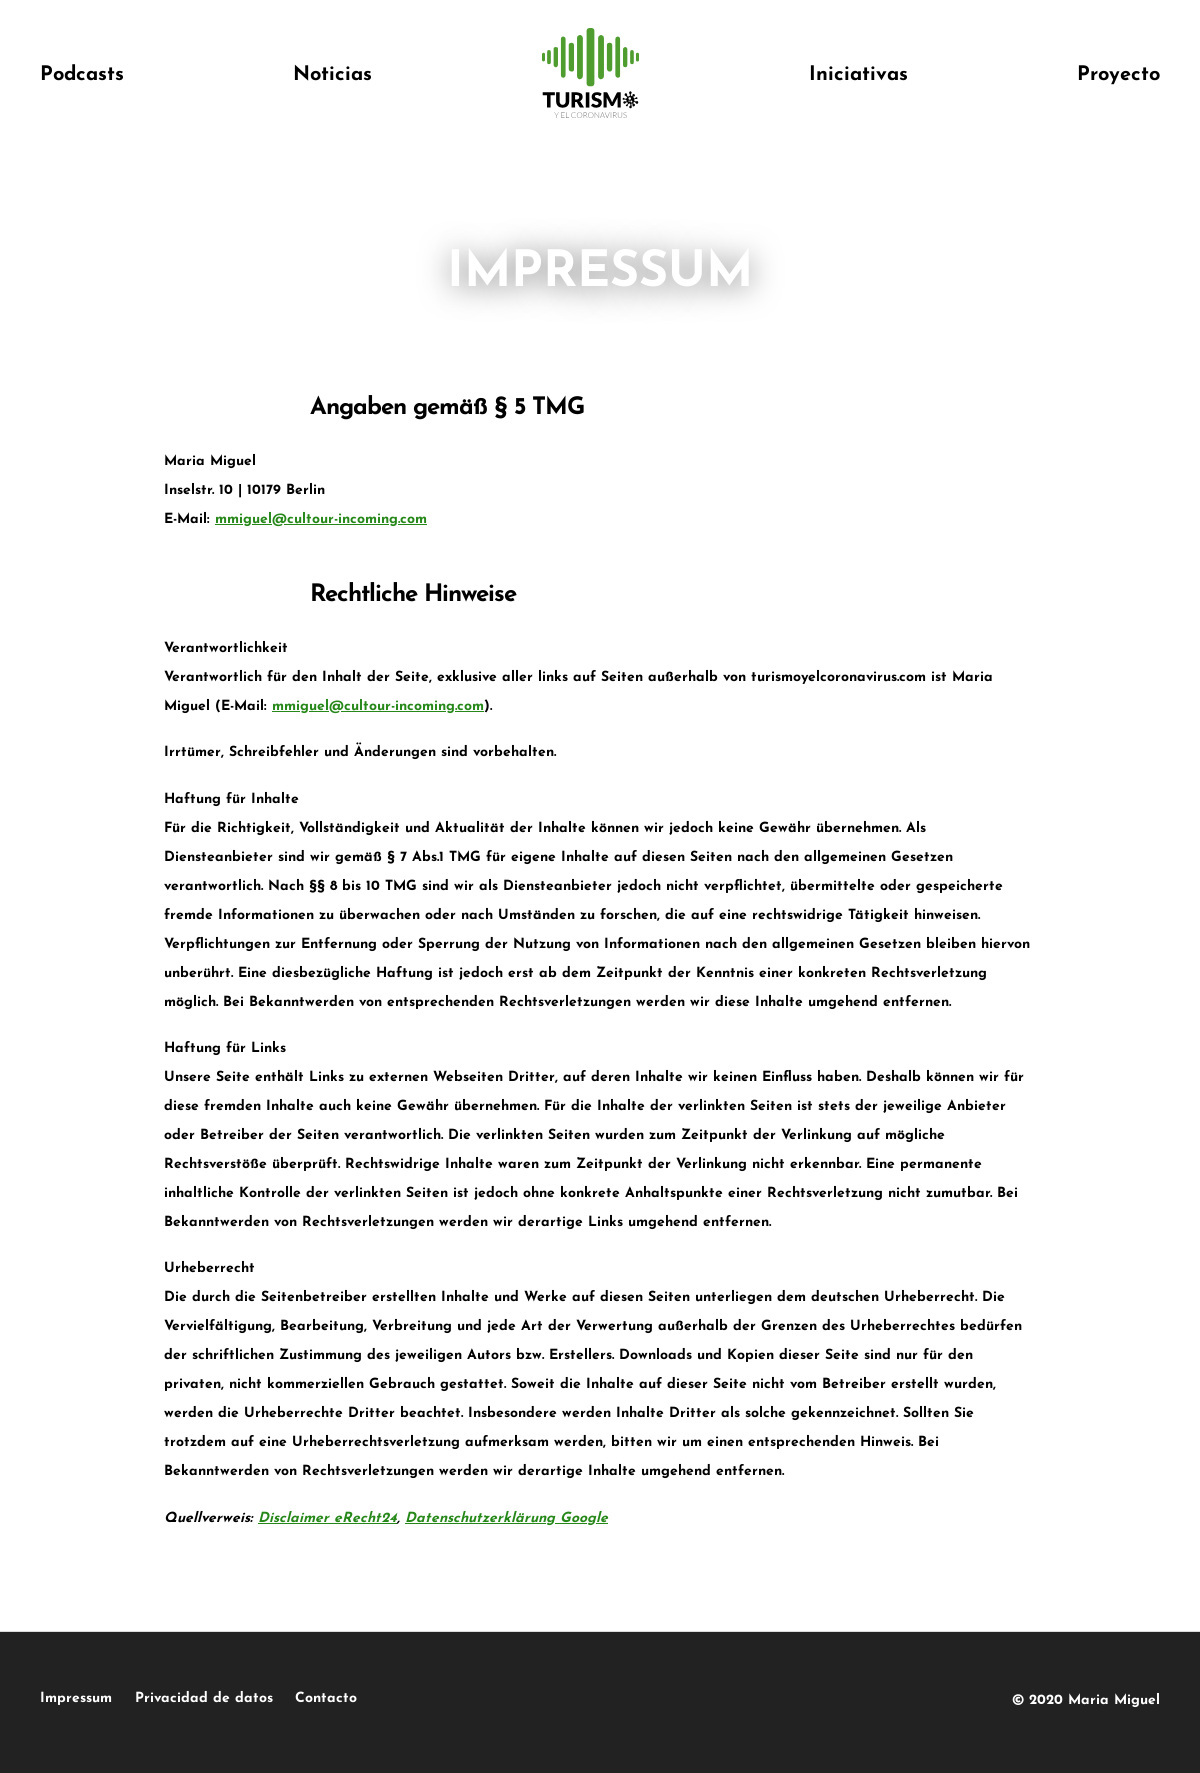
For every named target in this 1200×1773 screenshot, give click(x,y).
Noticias (332, 75)
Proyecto (1118, 75)
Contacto (417, 1698)
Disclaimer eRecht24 (327, 1518)
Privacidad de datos (249, 1698)
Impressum (76, 1698)
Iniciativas (858, 75)
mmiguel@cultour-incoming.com (321, 519)
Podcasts (82, 75)
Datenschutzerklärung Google (506, 1518)
